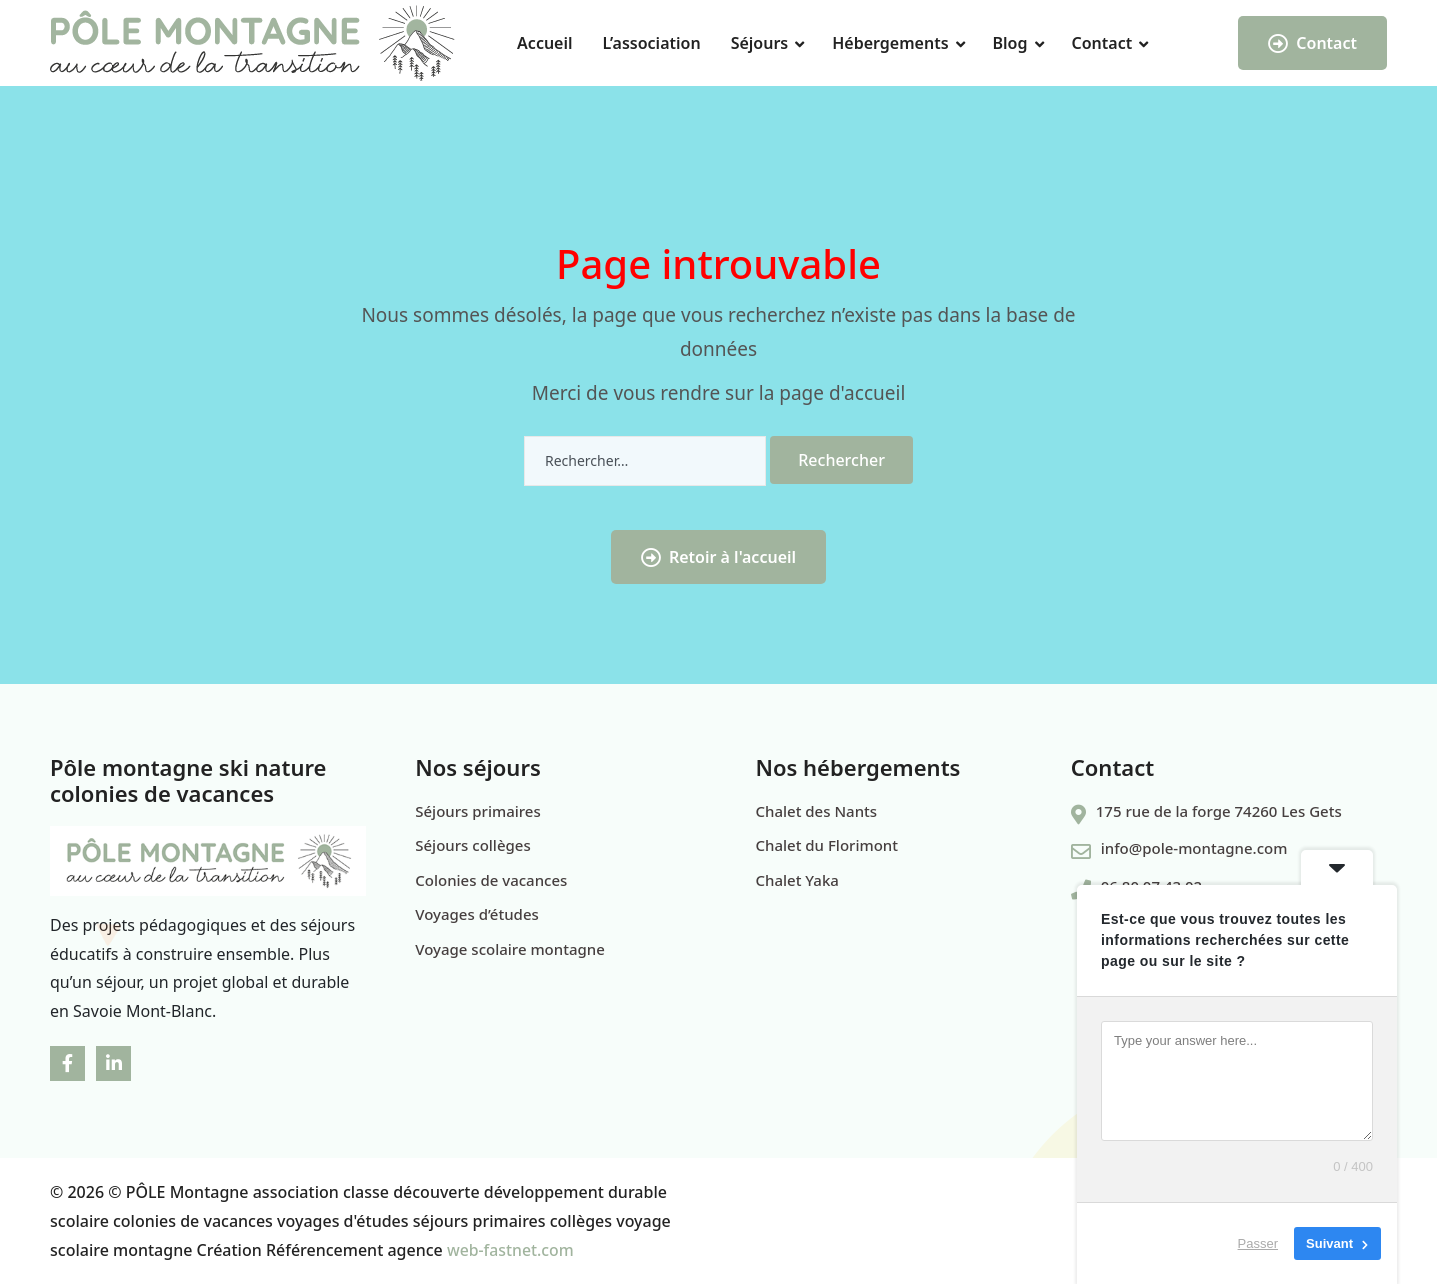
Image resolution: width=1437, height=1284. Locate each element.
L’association (652, 43)
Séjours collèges (472, 845)
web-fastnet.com (511, 1250)
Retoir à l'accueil (718, 557)
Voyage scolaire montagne (510, 949)
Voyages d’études (477, 914)
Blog (1010, 43)
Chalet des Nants (817, 811)
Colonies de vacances (491, 880)
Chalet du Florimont (827, 845)
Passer (1258, 1243)
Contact (1102, 43)
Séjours (760, 43)
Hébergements (890, 43)
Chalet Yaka (797, 880)
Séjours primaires (478, 811)
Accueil (544, 43)
